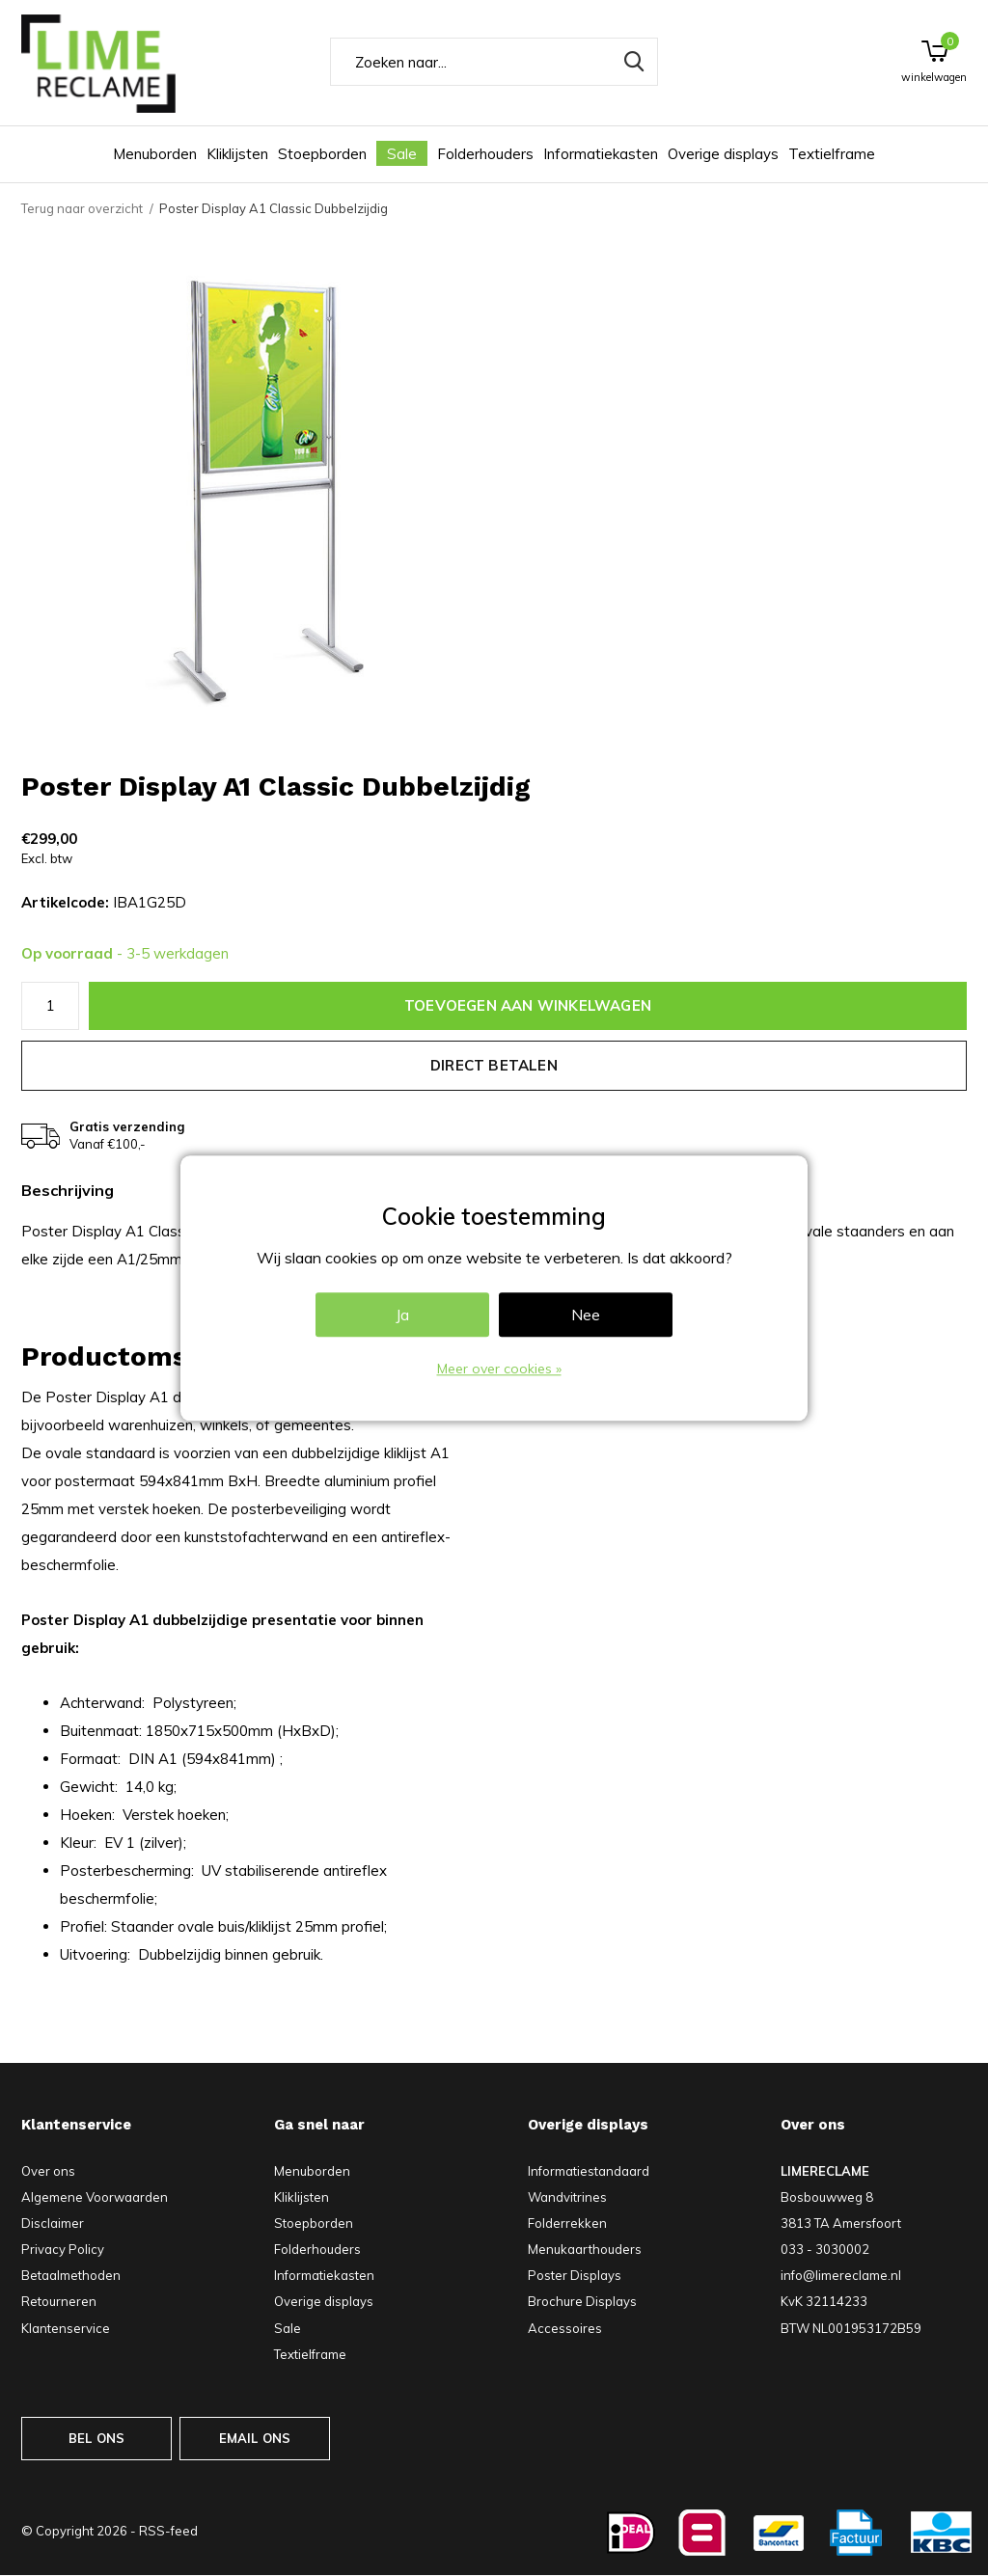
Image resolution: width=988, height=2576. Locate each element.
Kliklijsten (237, 154)
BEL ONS (96, 2438)
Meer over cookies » (499, 1368)
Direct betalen (494, 1065)
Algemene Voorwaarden (94, 2197)
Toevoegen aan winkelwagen (527, 1005)
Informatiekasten (600, 154)
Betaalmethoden (71, 2275)
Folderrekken (567, 2223)
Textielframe (831, 154)
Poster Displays (574, 2275)
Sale (402, 154)
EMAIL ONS (255, 2438)
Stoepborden (322, 154)
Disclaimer (52, 2223)
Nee (585, 1314)
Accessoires (565, 2328)
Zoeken (631, 62)
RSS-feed (168, 2530)
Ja (402, 1314)
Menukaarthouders (585, 2249)
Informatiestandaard (588, 2171)
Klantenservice (65, 2328)
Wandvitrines (567, 2197)
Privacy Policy (62, 2249)
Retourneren (58, 2301)
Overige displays (723, 154)
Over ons (48, 2171)
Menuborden (155, 154)
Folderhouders (485, 154)
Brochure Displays (582, 2301)
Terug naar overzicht (82, 208)
